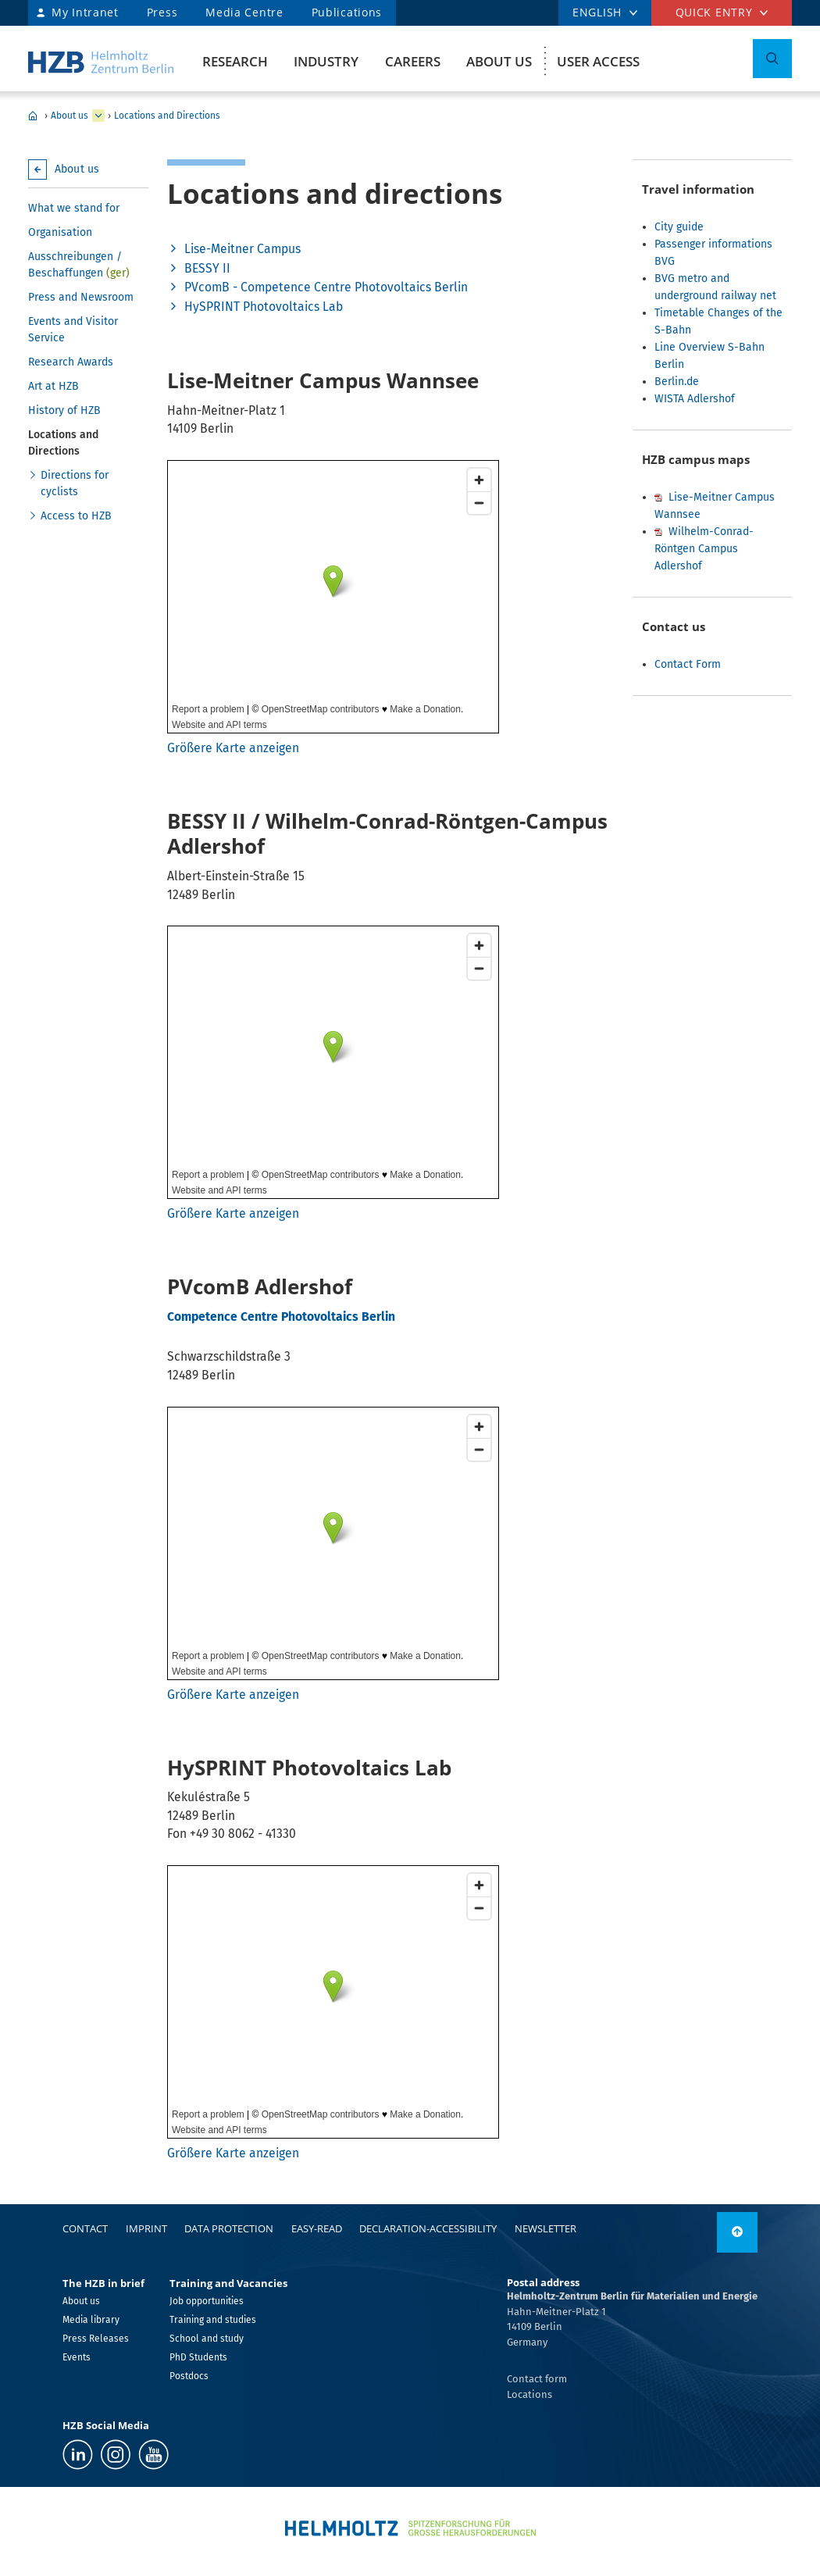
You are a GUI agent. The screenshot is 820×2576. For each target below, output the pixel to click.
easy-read (316, 2228)
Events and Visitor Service (73, 329)
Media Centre (244, 12)
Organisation (60, 232)
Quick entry (714, 12)
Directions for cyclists (75, 483)
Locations (529, 2394)
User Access (598, 61)
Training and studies (212, 2319)
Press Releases (95, 2338)
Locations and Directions (167, 115)
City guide (679, 227)
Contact (85, 2228)
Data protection (228, 2228)
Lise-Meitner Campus (242, 248)
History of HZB (64, 410)
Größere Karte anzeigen (233, 747)
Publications (347, 12)
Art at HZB (53, 386)
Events (76, 2357)
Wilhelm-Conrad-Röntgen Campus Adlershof (704, 549)
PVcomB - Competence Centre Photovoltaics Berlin (326, 287)
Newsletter (545, 2228)
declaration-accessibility (428, 2228)
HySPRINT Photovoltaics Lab (263, 306)
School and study (206, 2338)
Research (235, 61)
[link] (737, 2232)
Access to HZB (76, 516)
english (597, 12)
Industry (326, 61)
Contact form (537, 2379)
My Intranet (85, 12)
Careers (412, 61)
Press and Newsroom (81, 297)
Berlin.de (676, 381)
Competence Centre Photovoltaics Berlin (281, 1316)
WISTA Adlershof (694, 398)
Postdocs (189, 2376)
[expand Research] (98, 115)
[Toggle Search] (772, 58)
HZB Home (32, 115)
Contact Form (687, 664)
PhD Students (198, 2357)
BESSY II (207, 268)
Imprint (146, 2228)
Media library (90, 2319)
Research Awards (70, 362)
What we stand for (73, 208)
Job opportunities (206, 2301)
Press (162, 12)
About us (499, 61)
